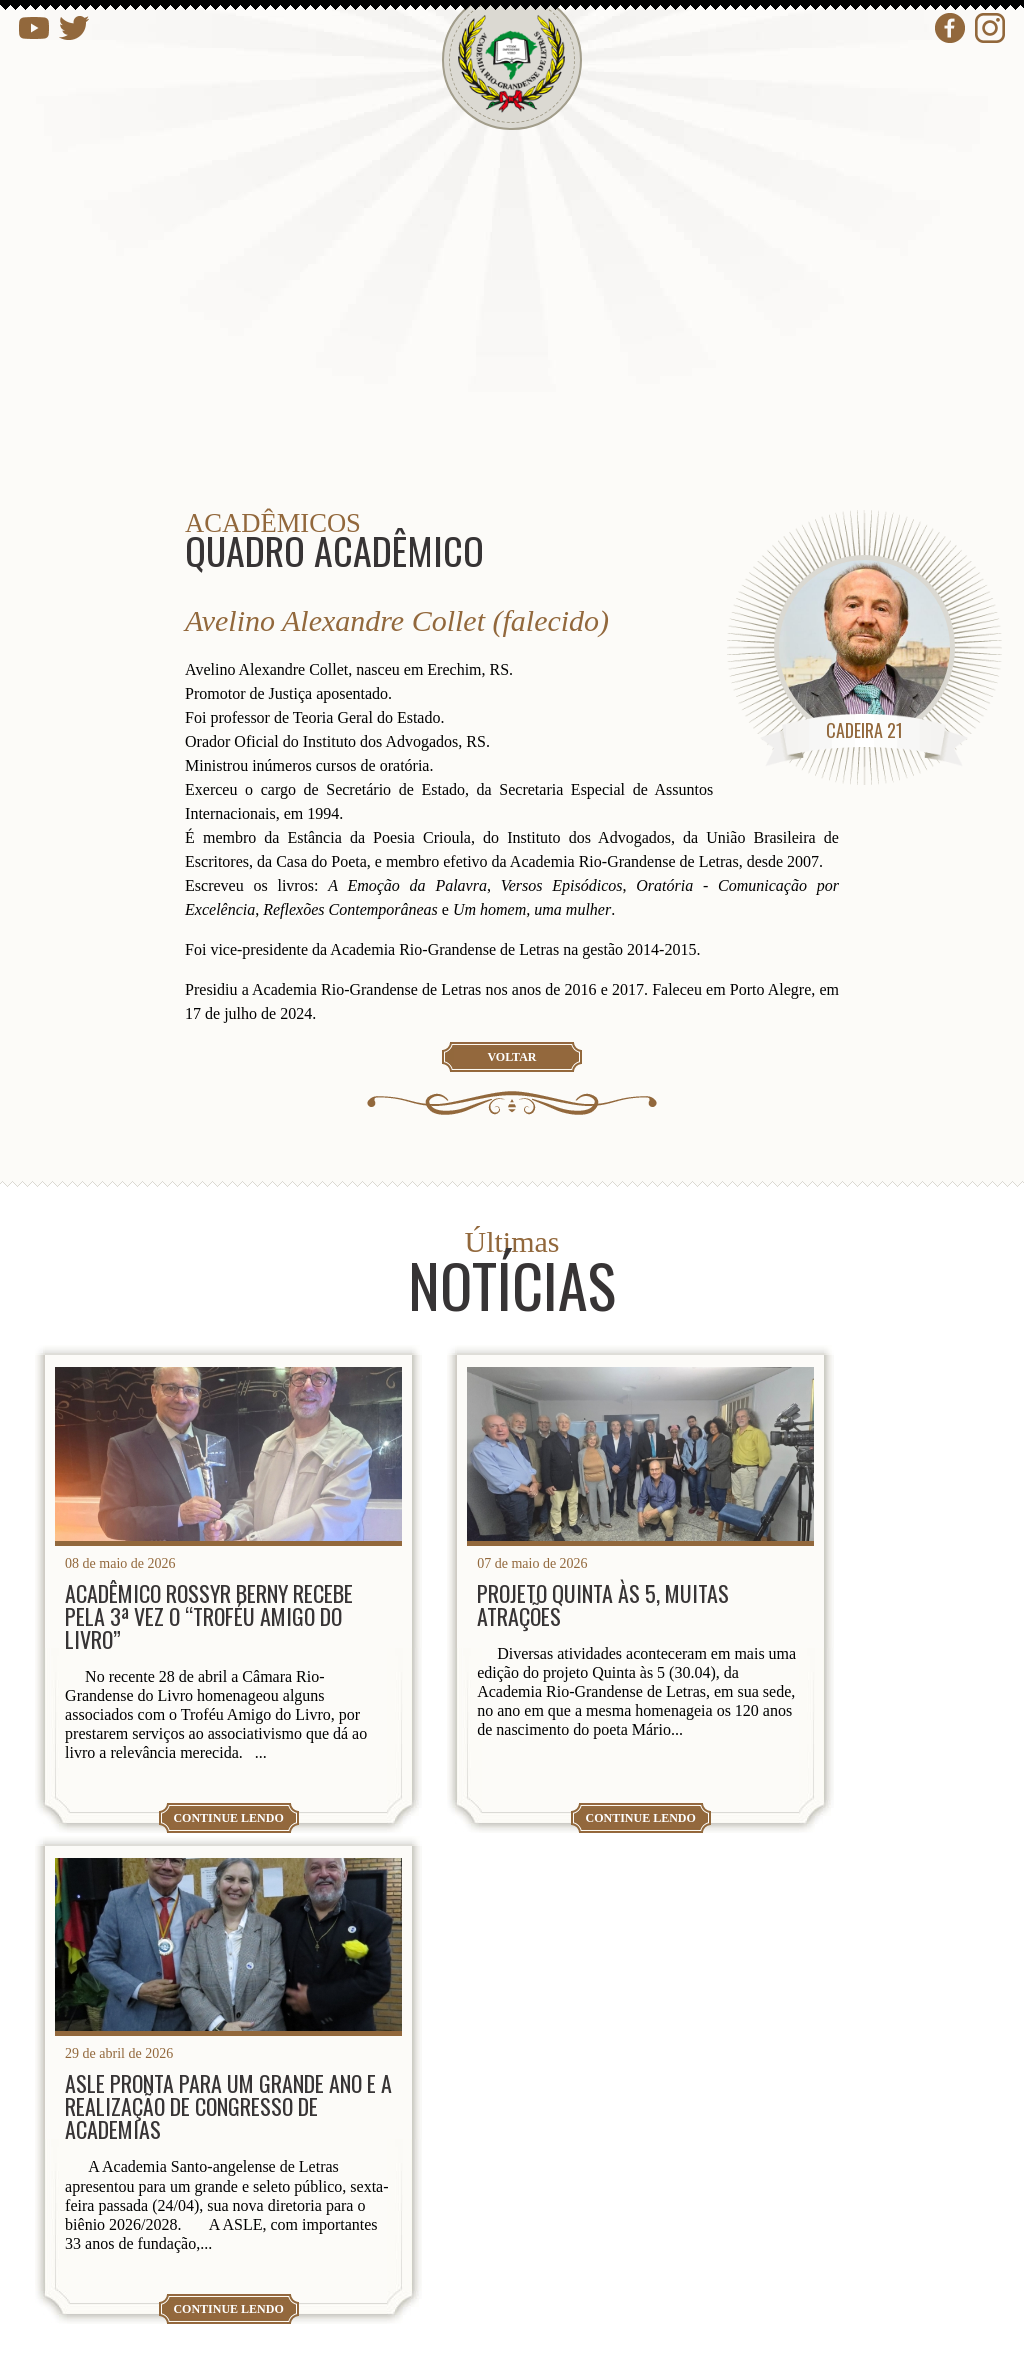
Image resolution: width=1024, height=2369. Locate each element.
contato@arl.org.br (166, 2257)
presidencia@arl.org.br (182, 2192)
